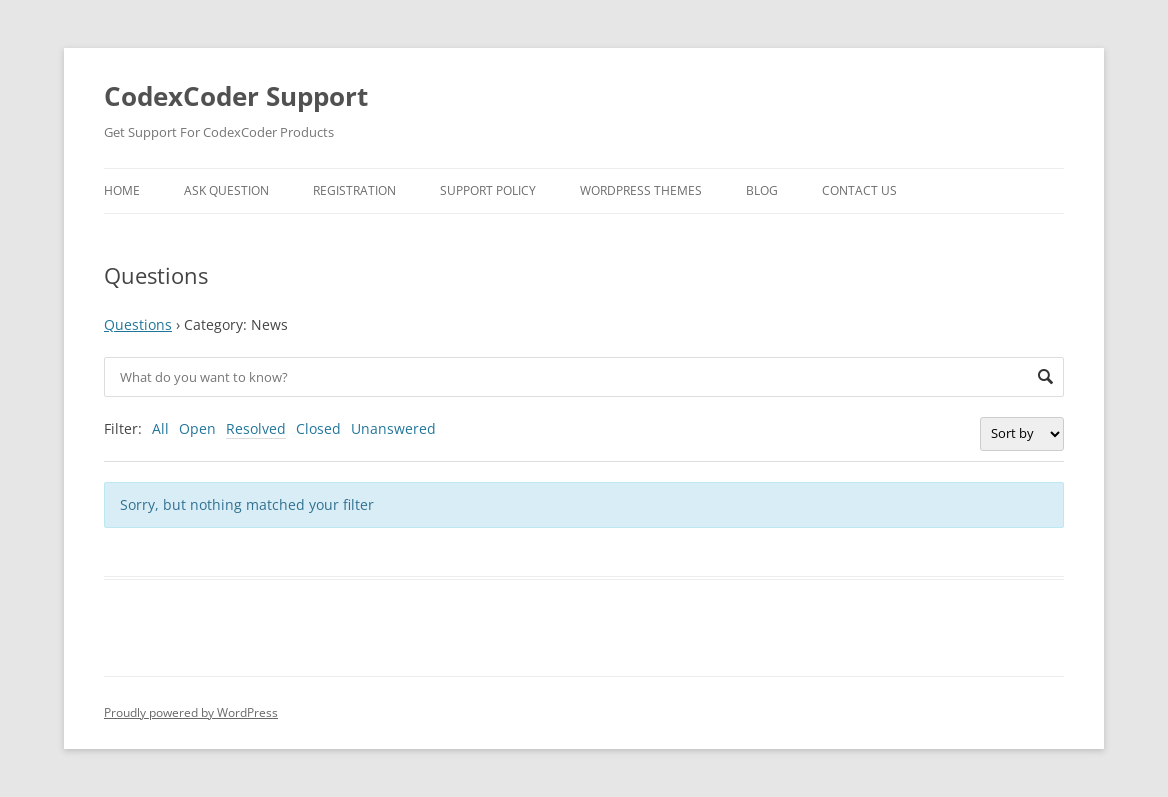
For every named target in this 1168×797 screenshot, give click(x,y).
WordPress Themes (641, 190)
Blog (762, 190)
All (160, 428)
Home (122, 190)
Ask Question (226, 190)
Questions (138, 324)
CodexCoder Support (236, 96)
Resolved (256, 428)
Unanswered (393, 428)
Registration (354, 190)
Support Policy (488, 190)
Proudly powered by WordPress (191, 712)
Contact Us (859, 190)
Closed (318, 428)
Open (197, 428)
